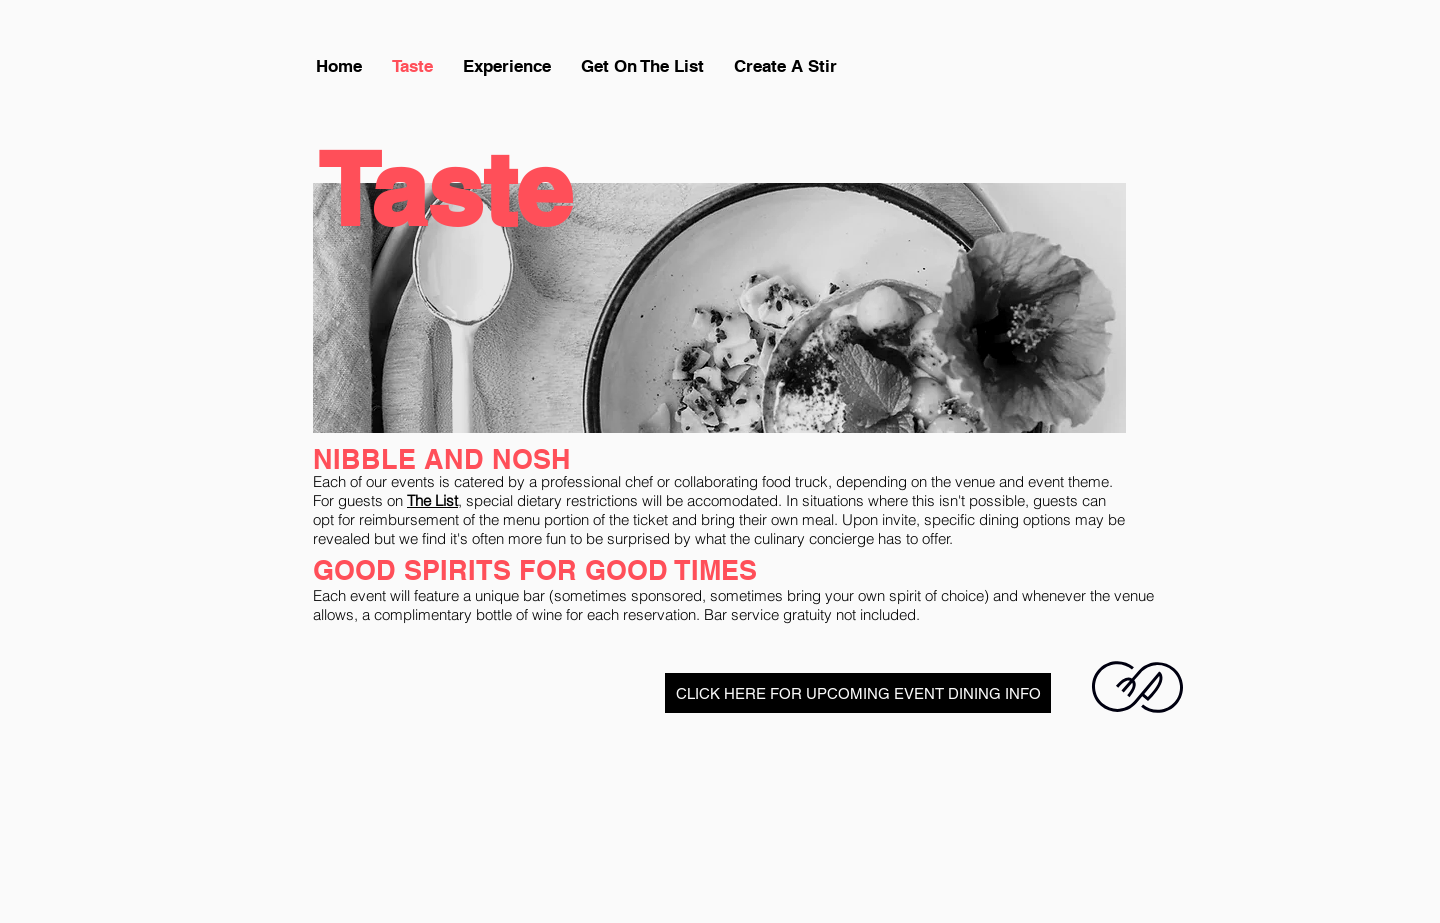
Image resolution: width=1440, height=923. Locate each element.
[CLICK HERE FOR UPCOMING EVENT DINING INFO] (858, 693)
